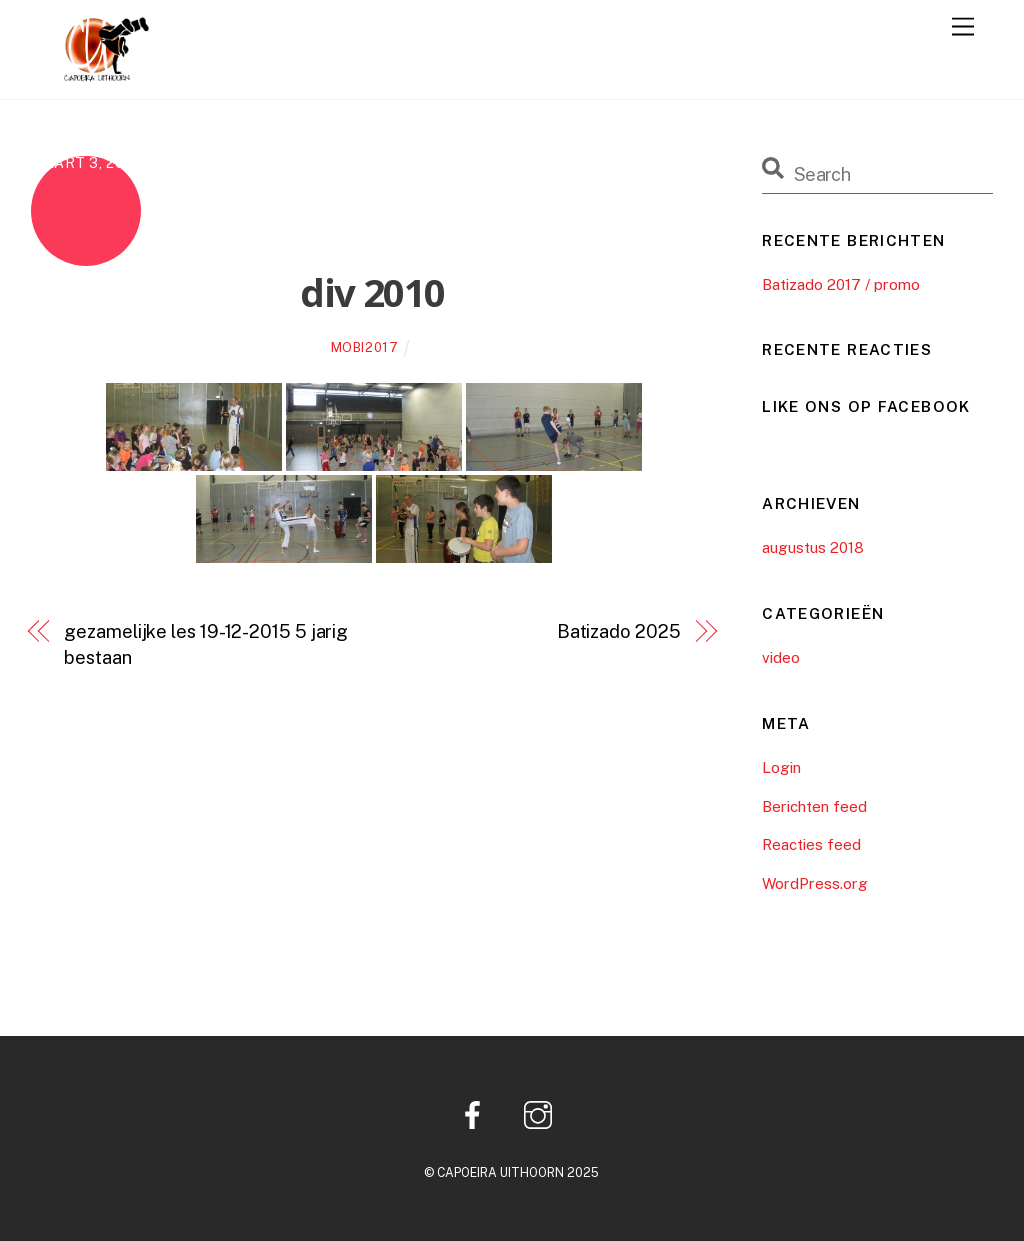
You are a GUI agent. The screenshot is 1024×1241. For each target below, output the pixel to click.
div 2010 (372, 292)
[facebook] (476, 1113)
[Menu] (963, 27)
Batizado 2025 (619, 631)
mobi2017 (365, 347)
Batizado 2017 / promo (841, 284)
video (781, 657)
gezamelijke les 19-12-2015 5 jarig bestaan (206, 644)
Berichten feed (814, 806)
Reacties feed (811, 844)
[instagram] (541, 1113)
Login (781, 767)
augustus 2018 (813, 547)
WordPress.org (815, 883)
